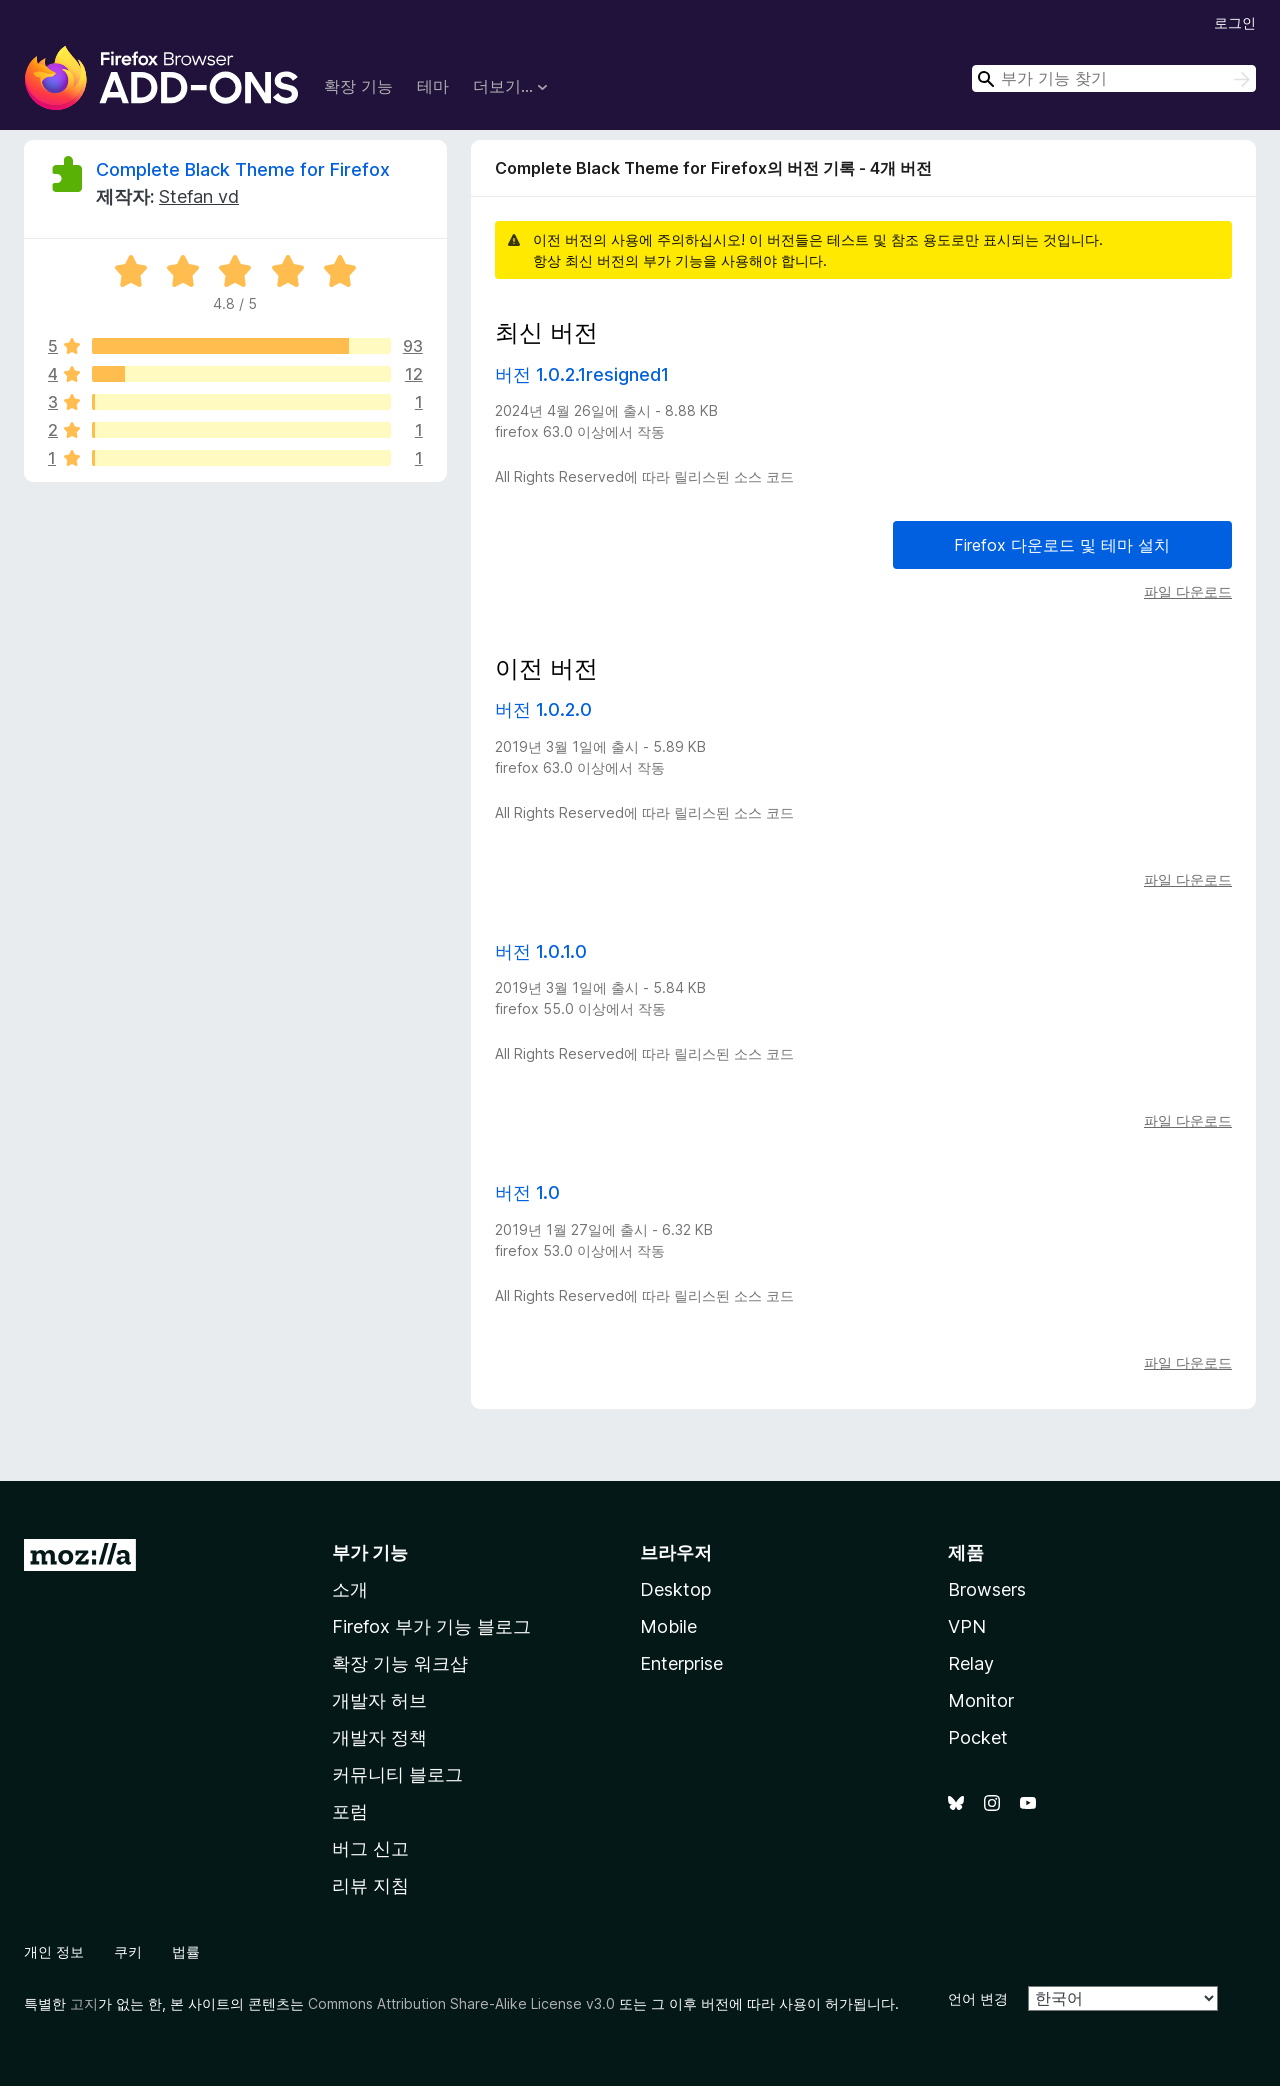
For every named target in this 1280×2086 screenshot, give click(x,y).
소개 (350, 1589)
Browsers (987, 1589)
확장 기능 (358, 86)
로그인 (1235, 22)
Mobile (668, 1626)
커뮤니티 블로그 (397, 1774)
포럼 (350, 1811)
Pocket (978, 1737)
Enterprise (681, 1663)
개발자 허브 (379, 1700)
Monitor (981, 1700)
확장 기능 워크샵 (400, 1663)
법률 (186, 1951)
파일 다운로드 (1188, 591)
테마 (433, 86)
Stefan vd (199, 196)
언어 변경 (978, 1998)
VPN (967, 1626)
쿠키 (128, 1951)
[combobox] (1114, 78)
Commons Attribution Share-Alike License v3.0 (461, 2003)
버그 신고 (370, 1848)
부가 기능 (370, 1552)
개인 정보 (54, 1951)
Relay (971, 1663)
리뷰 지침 (370, 1885)
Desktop (675, 1589)
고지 (84, 2003)
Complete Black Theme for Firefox (243, 169)
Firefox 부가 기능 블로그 (431, 1626)
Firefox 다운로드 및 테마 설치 (1062, 545)
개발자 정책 (379, 1737)
